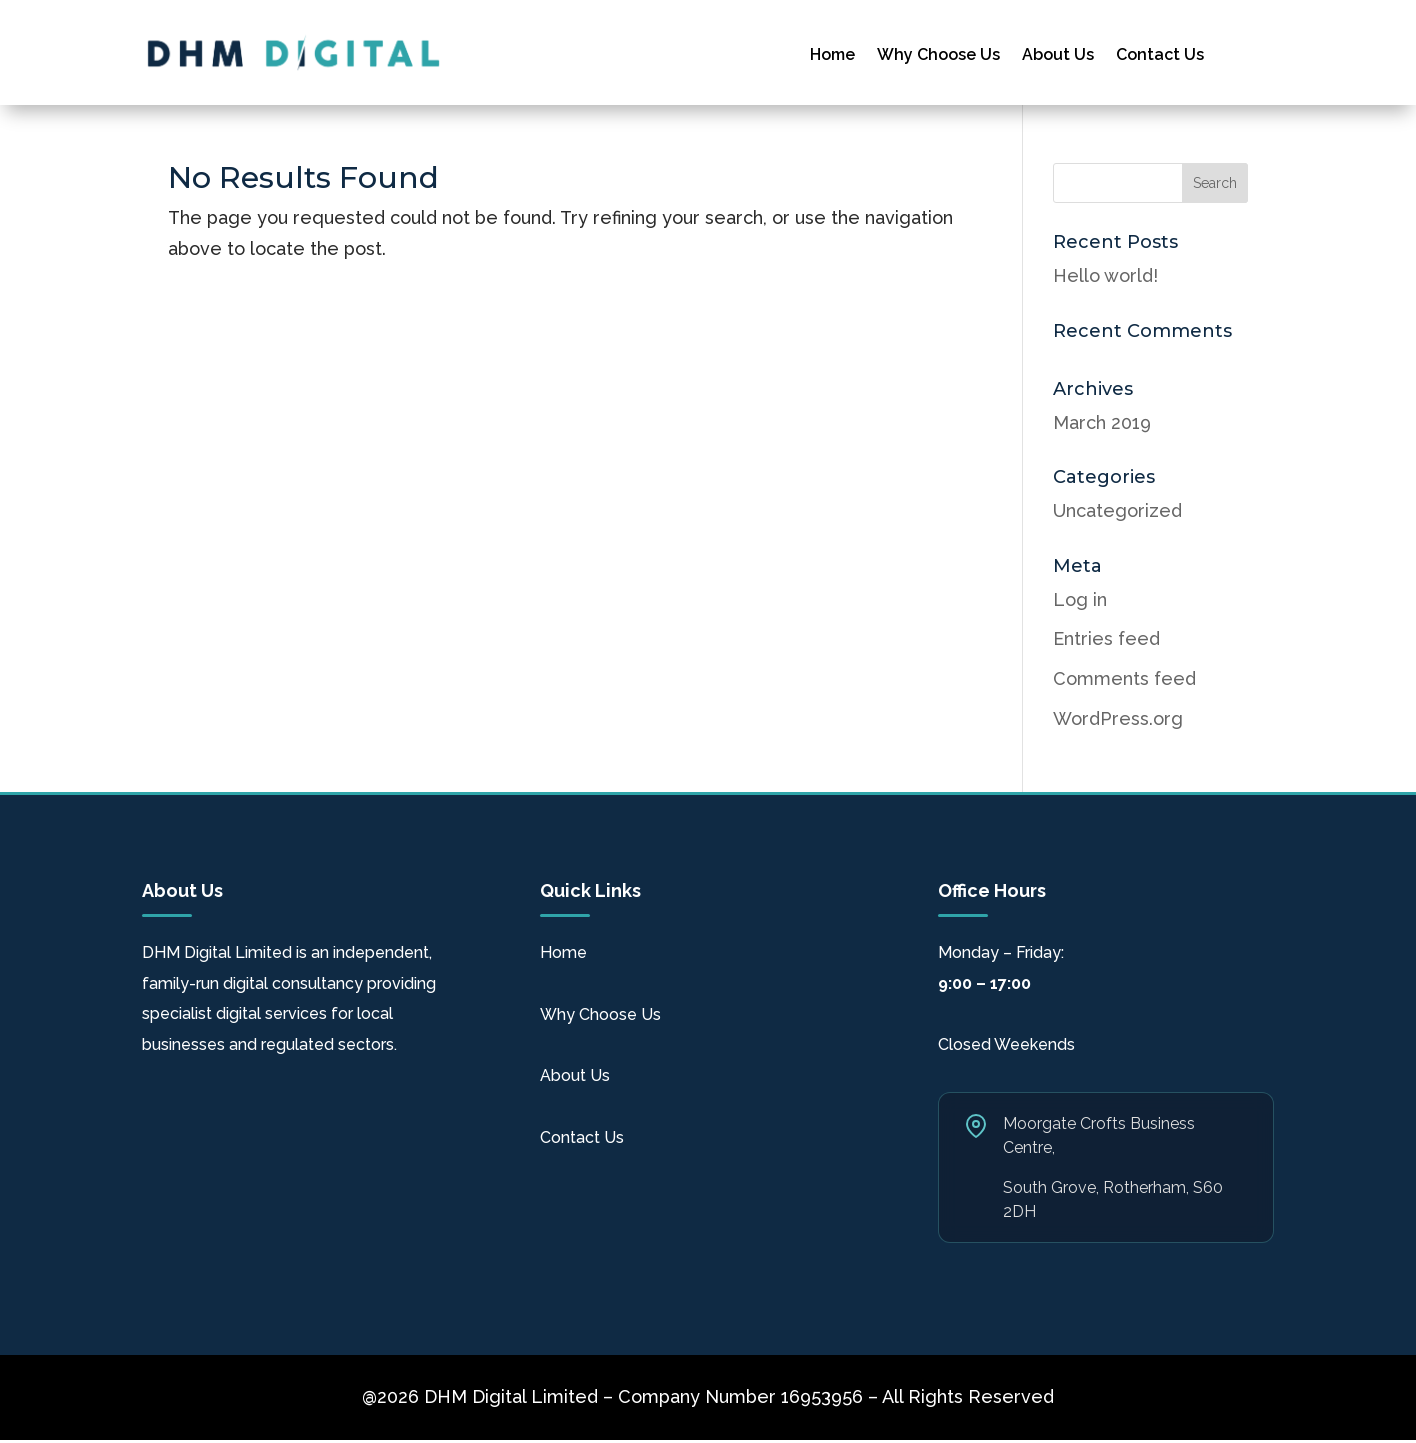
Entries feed (1106, 638)
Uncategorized (1117, 510)
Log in (1080, 599)
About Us (1058, 56)
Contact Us (1160, 56)
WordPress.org (1118, 718)
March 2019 (1102, 422)
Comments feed (1124, 678)
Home (832, 56)
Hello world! (1105, 275)
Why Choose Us (938, 56)
